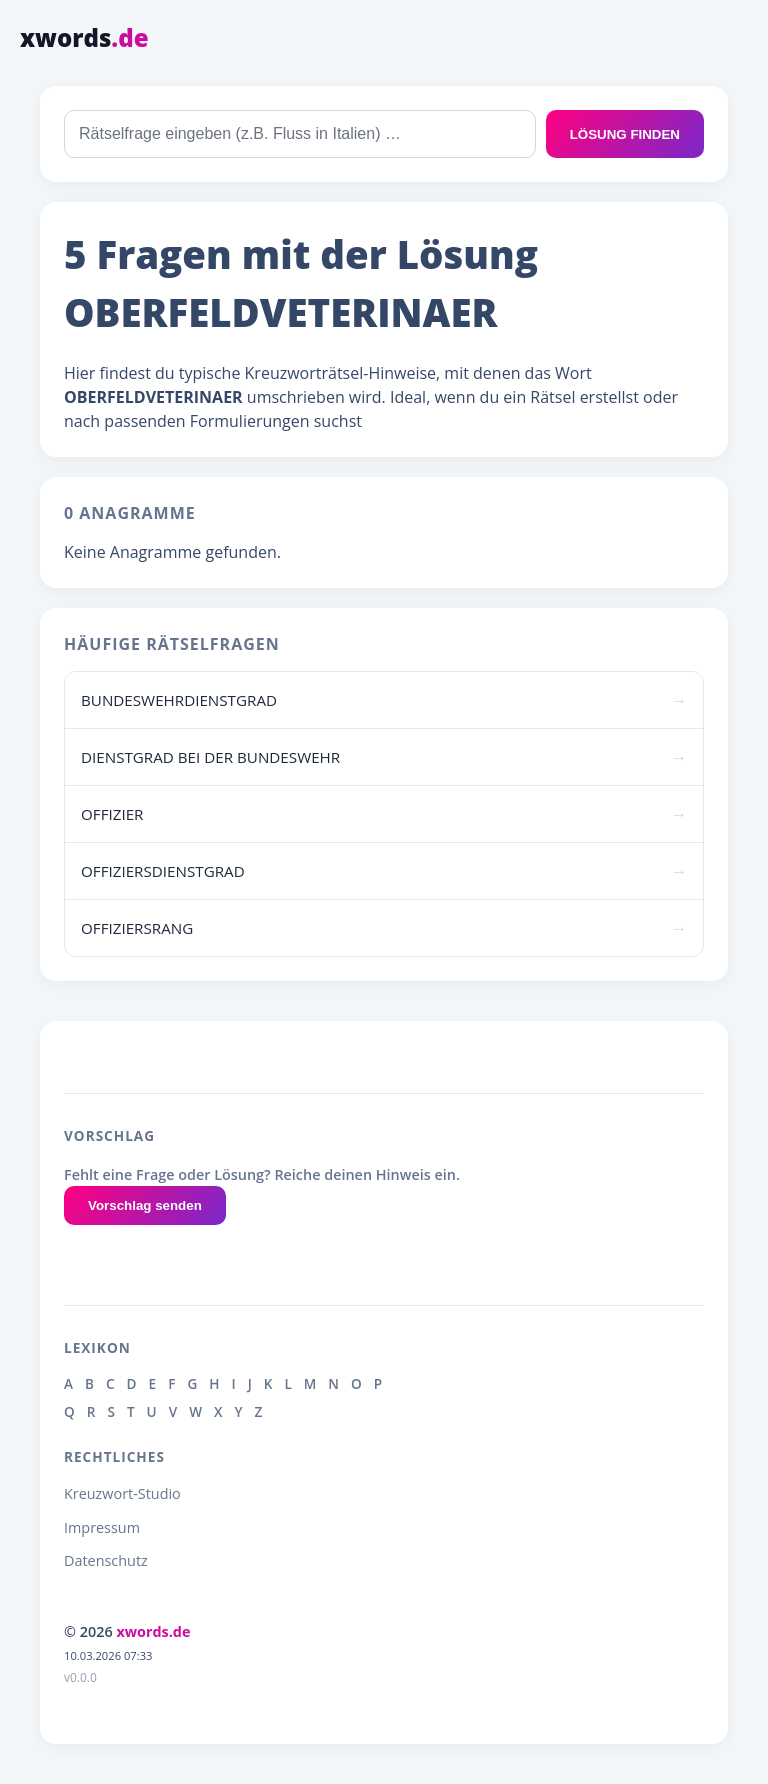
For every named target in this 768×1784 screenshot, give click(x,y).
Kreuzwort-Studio (122, 1493)
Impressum (102, 1527)
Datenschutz (106, 1560)
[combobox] (300, 134)
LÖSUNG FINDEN (625, 134)
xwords (84, 37)
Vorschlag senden (145, 1205)
